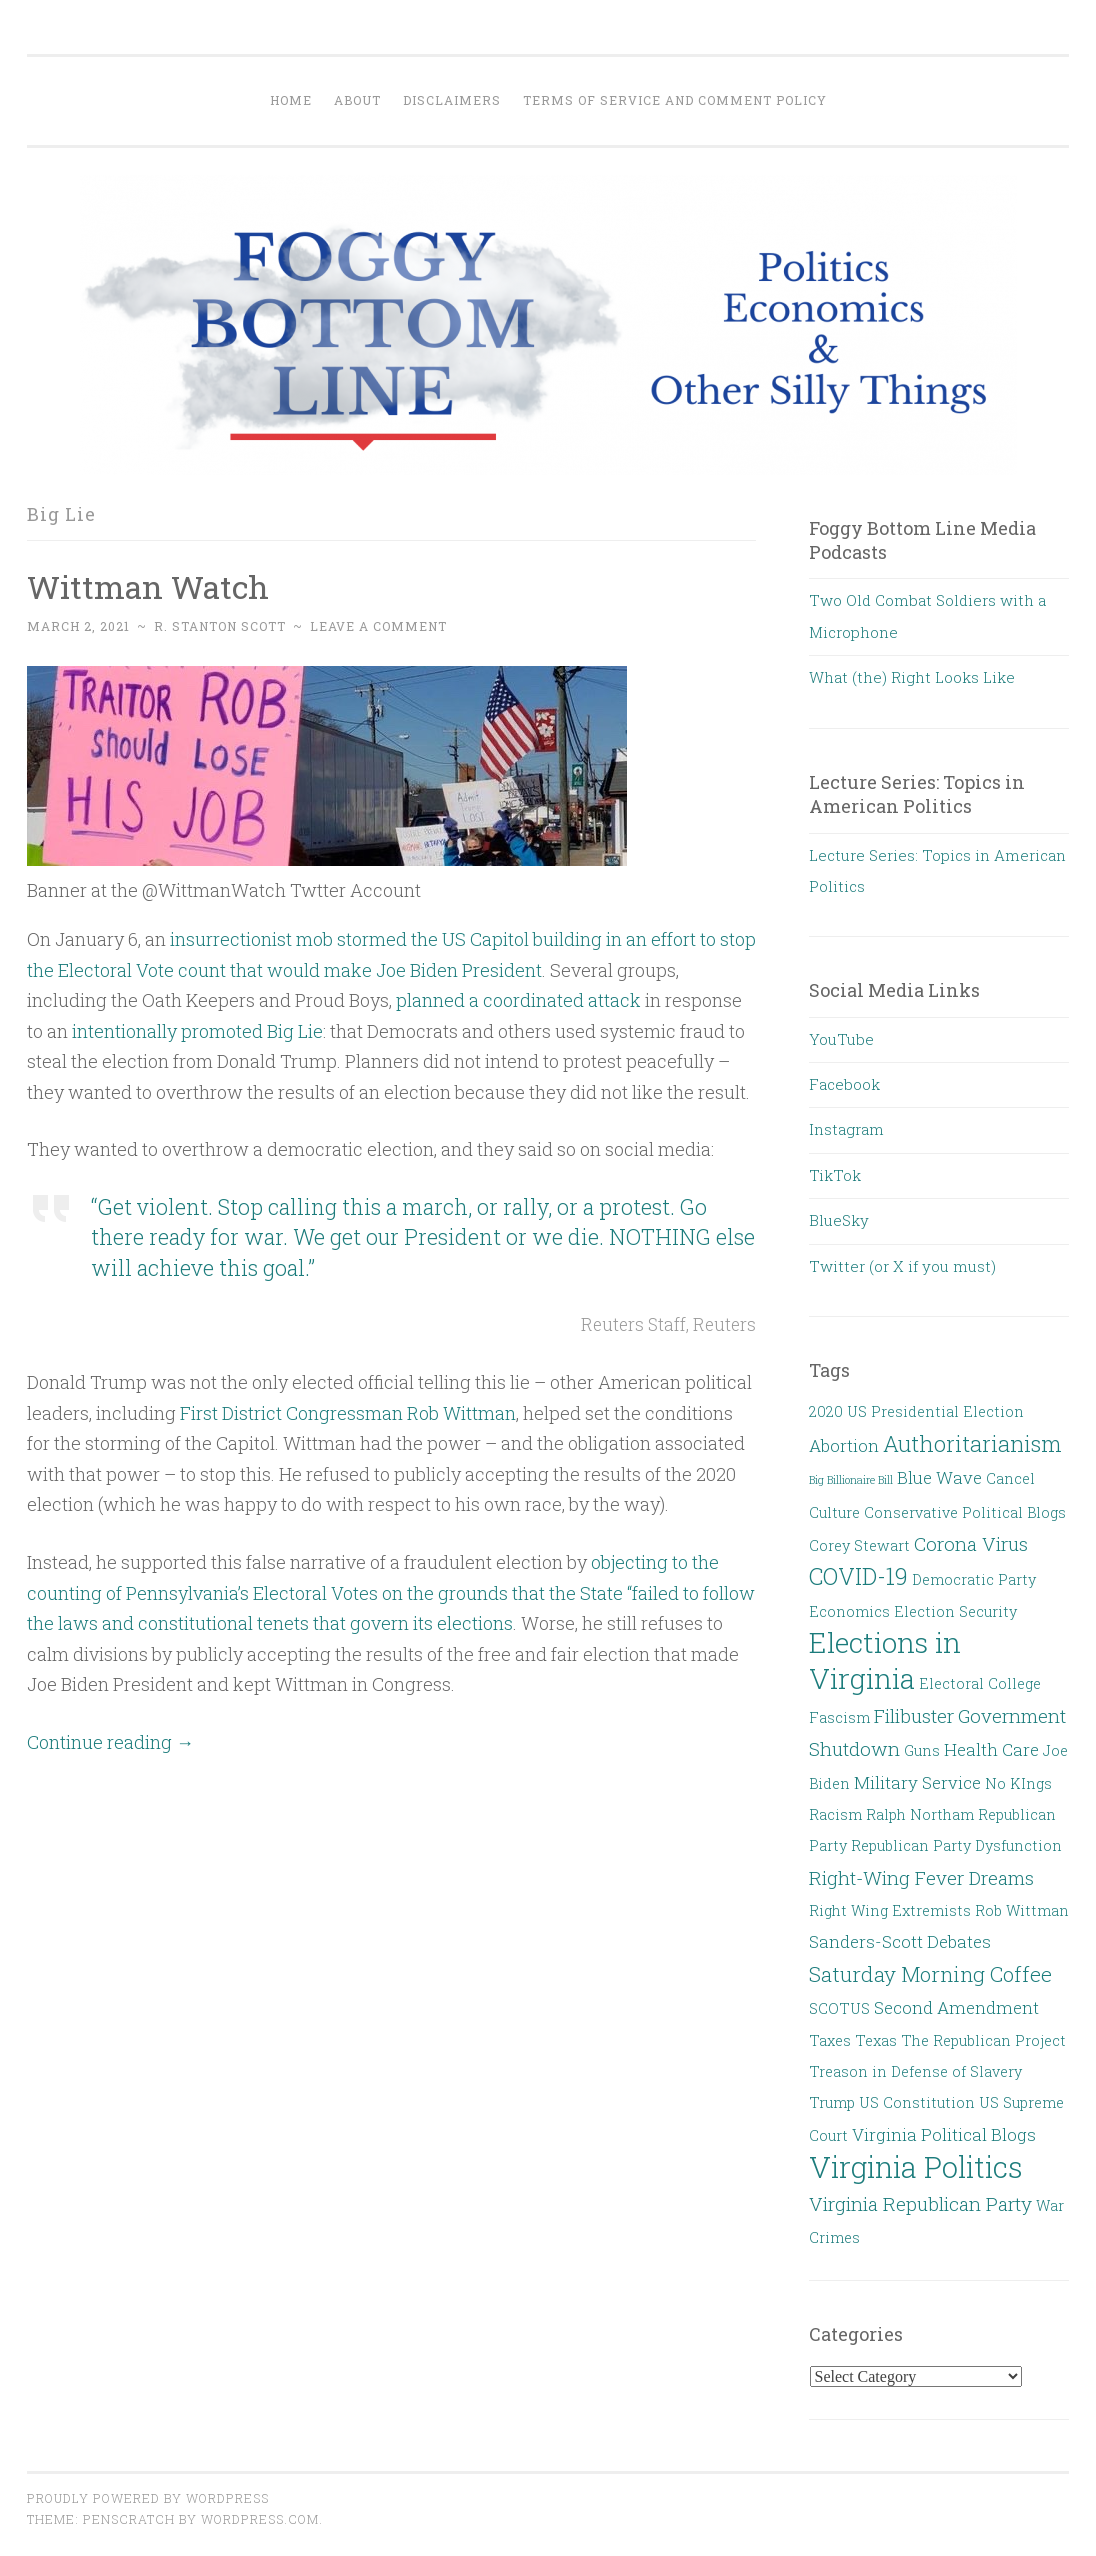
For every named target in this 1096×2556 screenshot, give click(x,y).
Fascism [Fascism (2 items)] (839, 1717)
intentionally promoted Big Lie (197, 1031)
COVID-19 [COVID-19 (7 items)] (858, 1576)
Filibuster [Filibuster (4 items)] (914, 1715)
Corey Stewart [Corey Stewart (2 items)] (859, 1545)
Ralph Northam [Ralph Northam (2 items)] (920, 1814)
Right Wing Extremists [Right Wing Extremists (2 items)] (890, 1910)
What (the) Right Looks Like (912, 677)
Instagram (846, 1129)
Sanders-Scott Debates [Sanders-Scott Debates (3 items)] (900, 1941)
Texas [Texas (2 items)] (876, 2040)
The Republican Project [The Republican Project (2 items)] (983, 2040)
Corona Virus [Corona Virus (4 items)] (971, 1543)
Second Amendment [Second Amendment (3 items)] (956, 2007)
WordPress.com (260, 2519)
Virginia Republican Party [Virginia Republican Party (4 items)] (920, 2203)
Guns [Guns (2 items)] (922, 1750)
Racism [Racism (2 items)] (835, 1814)
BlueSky (839, 1220)
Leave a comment (378, 626)
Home (291, 100)
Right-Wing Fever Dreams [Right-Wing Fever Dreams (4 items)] (921, 1877)
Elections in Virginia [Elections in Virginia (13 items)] (885, 1660)
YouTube (841, 1039)
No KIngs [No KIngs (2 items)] (1018, 1783)
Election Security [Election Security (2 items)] (955, 1611)
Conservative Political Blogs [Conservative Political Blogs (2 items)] (965, 1512)
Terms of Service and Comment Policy (675, 100)
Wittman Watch (148, 586)
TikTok (835, 1175)
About (357, 100)
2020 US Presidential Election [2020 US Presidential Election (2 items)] (916, 1411)
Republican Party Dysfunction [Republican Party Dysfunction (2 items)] (956, 1845)
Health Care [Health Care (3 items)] (991, 1749)
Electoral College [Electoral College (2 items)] (980, 1683)
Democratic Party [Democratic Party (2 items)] (974, 1579)
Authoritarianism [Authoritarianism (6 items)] (972, 1443)
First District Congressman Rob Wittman (348, 1413)
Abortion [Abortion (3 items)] (844, 1445)
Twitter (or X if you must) (902, 1266)
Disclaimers (452, 100)
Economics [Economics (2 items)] (849, 1611)
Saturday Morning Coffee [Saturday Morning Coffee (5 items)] (930, 1974)
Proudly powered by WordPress (148, 2498)
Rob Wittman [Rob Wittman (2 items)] (1022, 1910)
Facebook (844, 1084)
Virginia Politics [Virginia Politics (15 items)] (916, 2166)
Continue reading (110, 1742)
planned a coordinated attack (518, 1000)
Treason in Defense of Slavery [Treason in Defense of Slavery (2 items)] (915, 2071)
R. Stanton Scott (220, 626)
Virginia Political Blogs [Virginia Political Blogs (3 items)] (944, 2134)
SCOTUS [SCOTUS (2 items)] (839, 2008)
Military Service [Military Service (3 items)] (917, 1782)
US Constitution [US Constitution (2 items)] (917, 2102)
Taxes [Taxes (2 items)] (830, 2040)
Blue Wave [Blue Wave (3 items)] (939, 1477)
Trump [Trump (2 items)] (832, 2102)
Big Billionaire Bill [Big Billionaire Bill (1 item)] (851, 1480)
